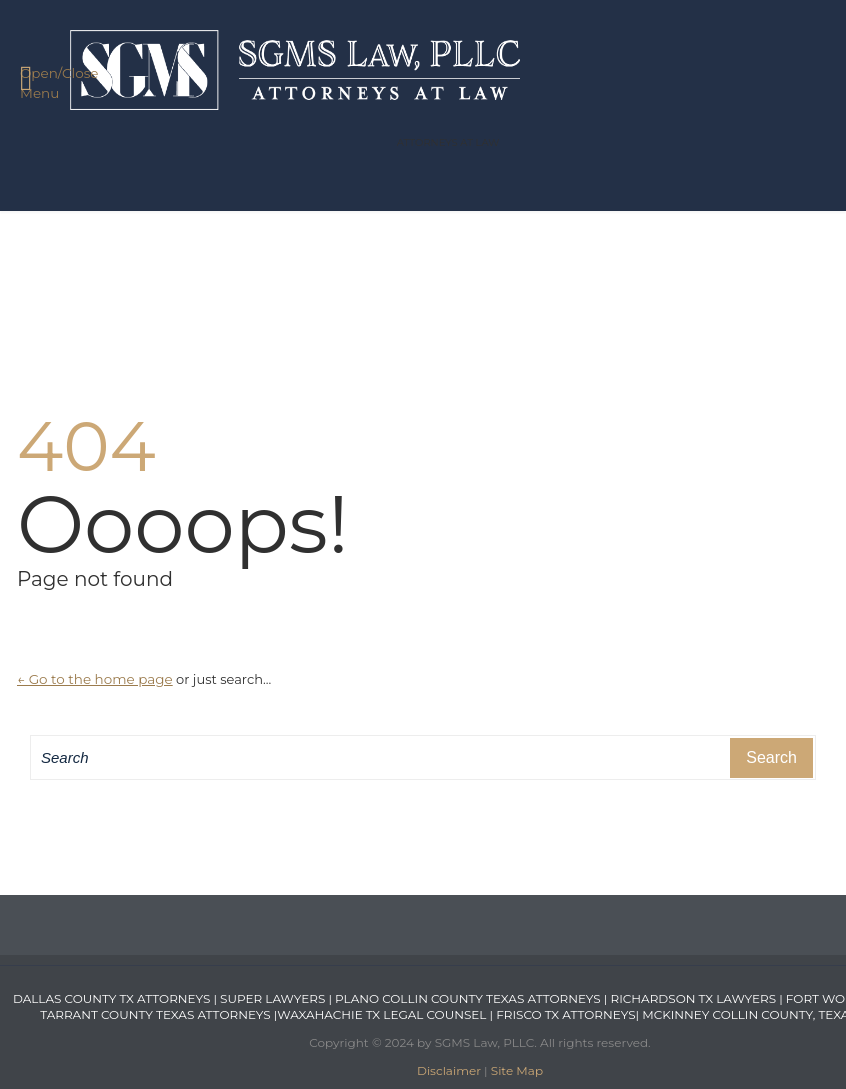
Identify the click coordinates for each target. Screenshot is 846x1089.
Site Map (517, 1070)
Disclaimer (449, 1070)
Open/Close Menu (47, 81)
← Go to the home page (95, 679)
